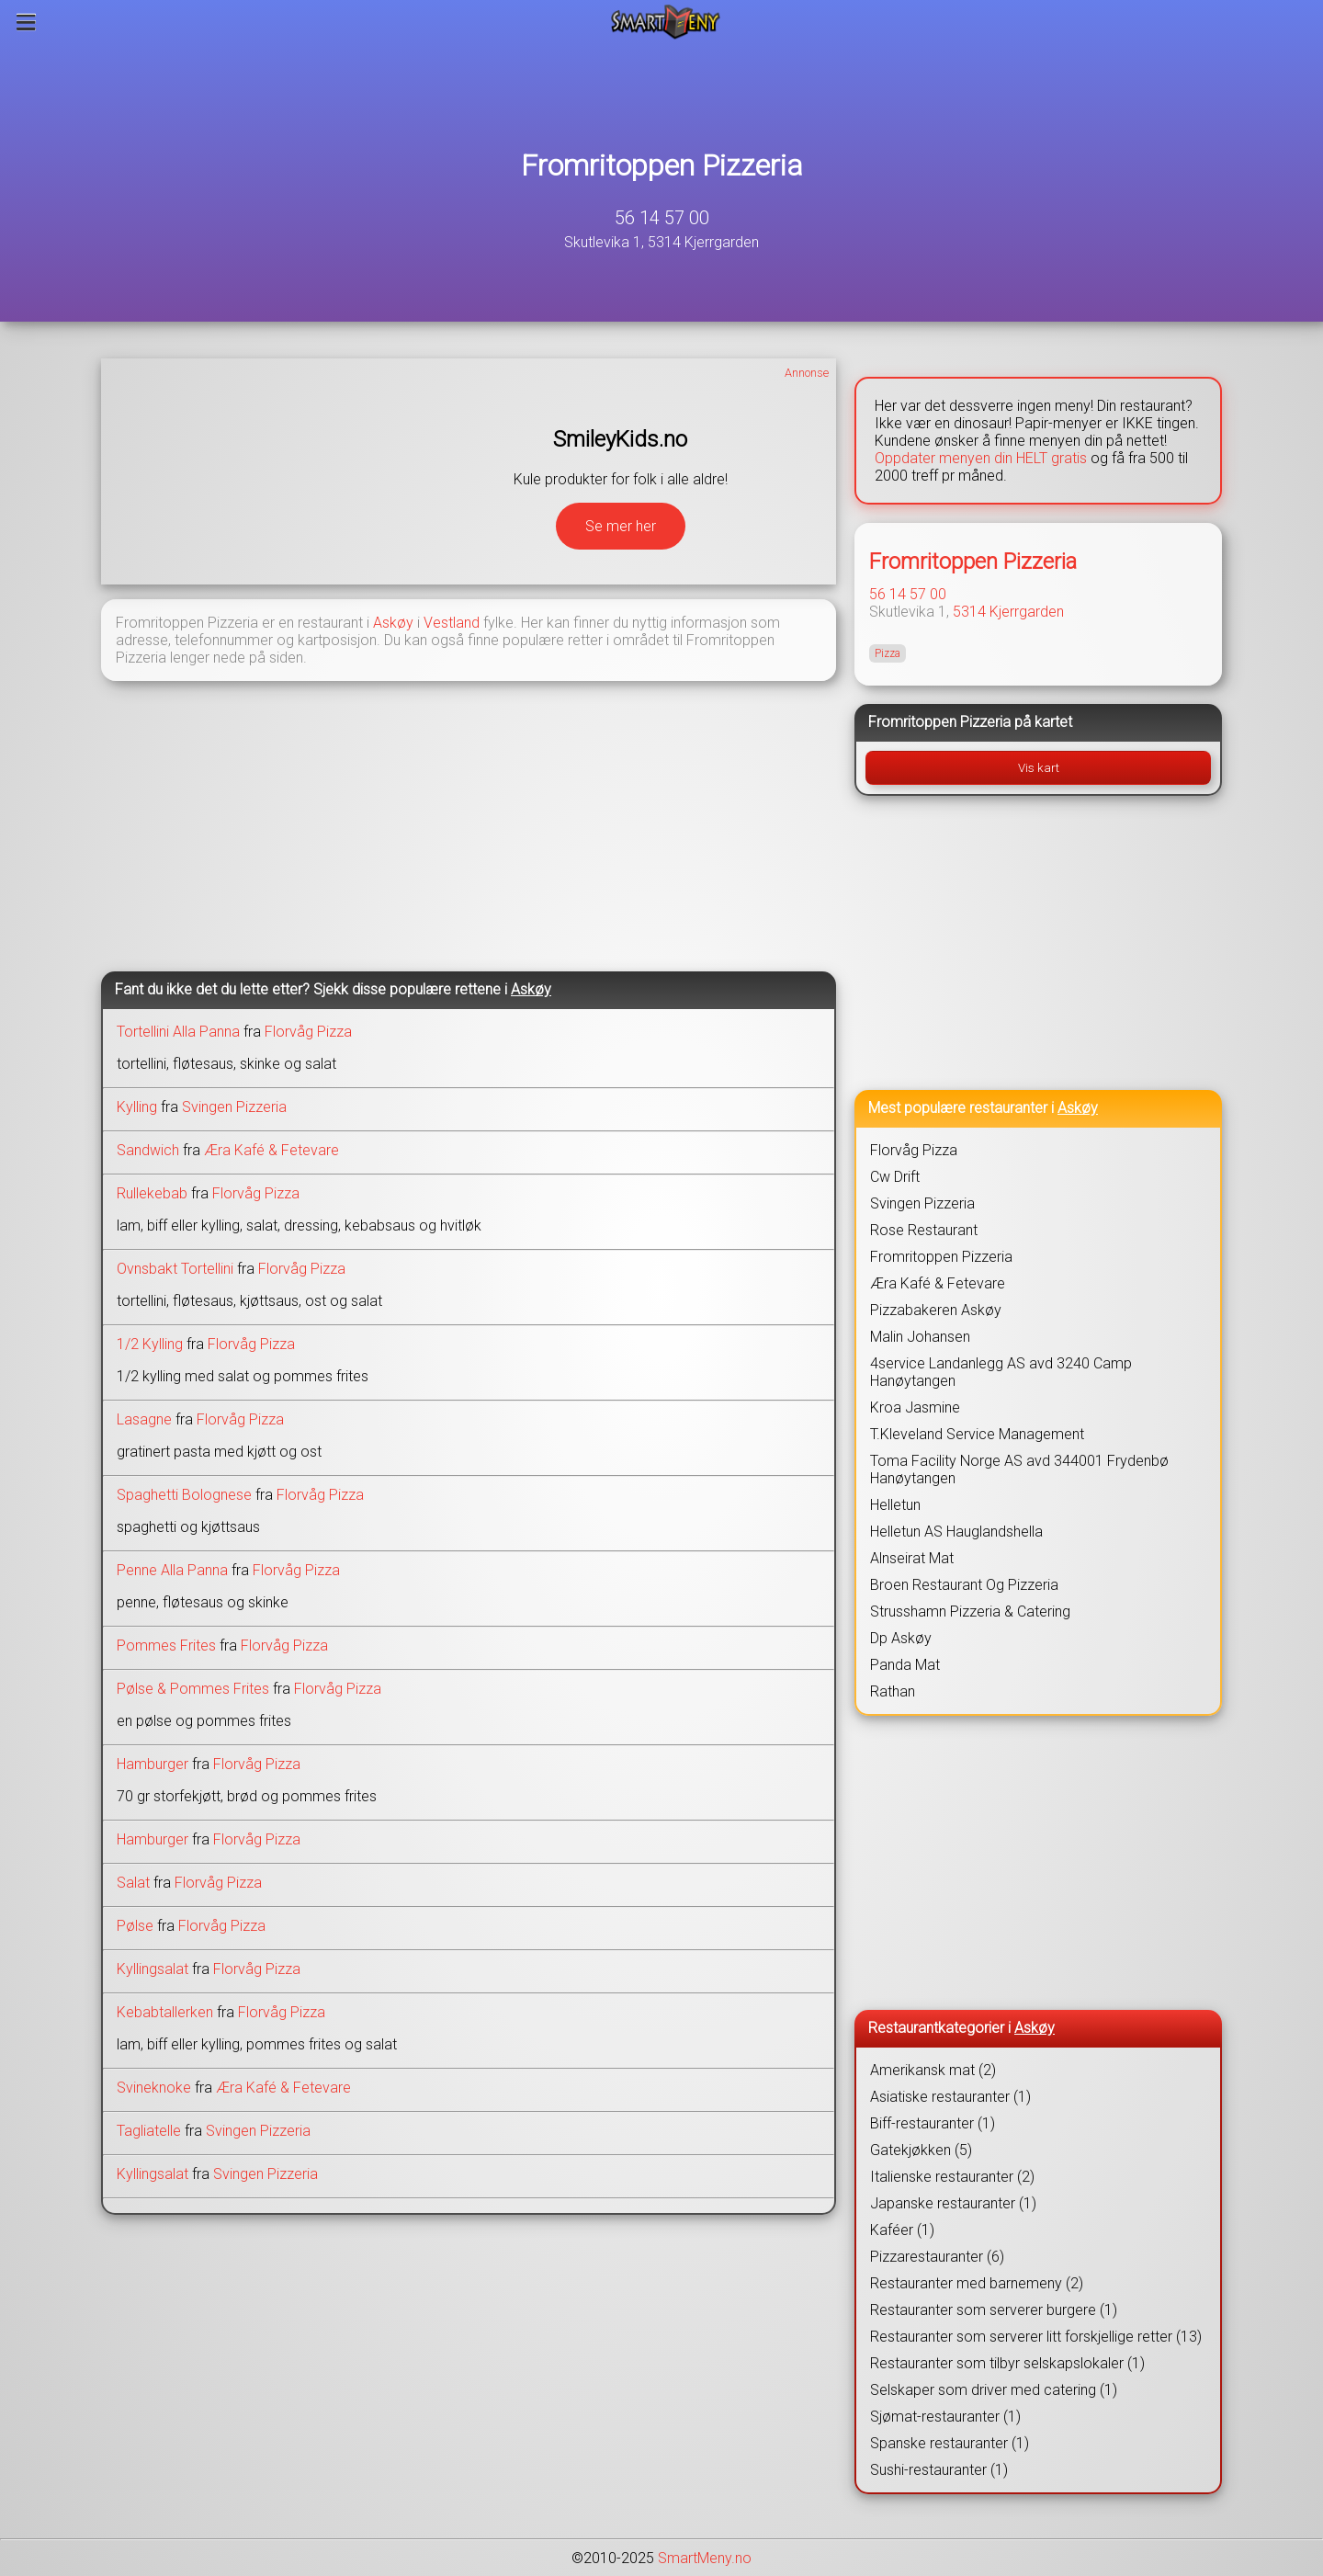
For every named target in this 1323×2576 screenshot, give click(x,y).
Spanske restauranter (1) (949, 2443)
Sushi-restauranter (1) (939, 2470)
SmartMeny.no (705, 2558)
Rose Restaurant (924, 1230)
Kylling (137, 1107)
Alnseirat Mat (912, 1558)
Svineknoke (154, 2087)
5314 (969, 611)
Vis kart (1038, 768)
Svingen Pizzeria (234, 1107)
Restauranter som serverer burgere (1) (993, 2310)
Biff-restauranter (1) (932, 2123)
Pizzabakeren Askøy (935, 1310)
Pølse (135, 1926)
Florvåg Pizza (308, 1031)
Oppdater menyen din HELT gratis (981, 458)
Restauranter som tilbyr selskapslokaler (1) (1007, 2363)
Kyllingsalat (152, 1969)
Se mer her (620, 526)
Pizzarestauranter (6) (937, 2256)
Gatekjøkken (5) (921, 2150)
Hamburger (152, 1764)
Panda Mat (905, 1665)
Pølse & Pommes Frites (193, 1688)
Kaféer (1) (902, 2230)
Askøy (393, 622)
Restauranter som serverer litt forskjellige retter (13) (1036, 2336)
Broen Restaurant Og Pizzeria (964, 1585)
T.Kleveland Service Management (977, 1434)
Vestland (452, 622)
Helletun (895, 1505)
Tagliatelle (149, 2130)
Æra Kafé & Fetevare (271, 1150)
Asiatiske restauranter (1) (950, 2096)
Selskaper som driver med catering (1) (993, 2390)
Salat (133, 1882)
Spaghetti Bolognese (184, 1495)
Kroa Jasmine (915, 1407)
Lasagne (144, 1419)
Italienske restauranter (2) (952, 2176)
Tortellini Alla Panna (178, 1031)
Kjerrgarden (1026, 611)
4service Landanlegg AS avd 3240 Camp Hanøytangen (1001, 1372)
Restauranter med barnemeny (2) (976, 2283)
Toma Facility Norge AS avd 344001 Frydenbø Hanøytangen (1019, 1469)
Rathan (892, 1691)
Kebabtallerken (165, 2012)
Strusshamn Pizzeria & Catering (970, 1611)
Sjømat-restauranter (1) (945, 2416)
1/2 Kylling (150, 1344)
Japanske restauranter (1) (953, 2203)
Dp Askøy (901, 1638)
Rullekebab (152, 1193)
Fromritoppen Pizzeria (662, 165)
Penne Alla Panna (172, 1570)
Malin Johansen (920, 1336)
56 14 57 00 (662, 218)
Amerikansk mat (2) (933, 2070)
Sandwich (148, 1150)
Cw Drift (895, 1177)
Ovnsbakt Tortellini (175, 1268)
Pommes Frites (166, 1645)
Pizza (887, 653)
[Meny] (26, 22)
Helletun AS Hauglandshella (956, 1531)
